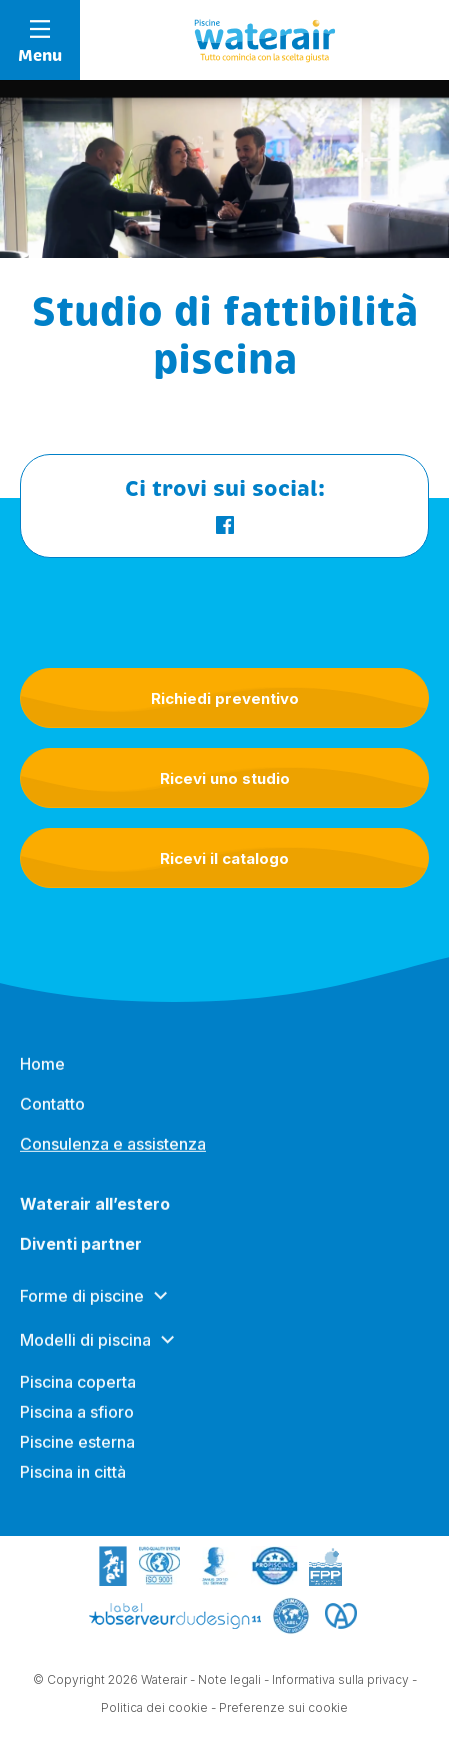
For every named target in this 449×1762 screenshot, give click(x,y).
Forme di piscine (82, 1305)
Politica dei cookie (154, 1708)
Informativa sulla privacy (340, 1680)
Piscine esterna (77, 1451)
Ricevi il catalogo (224, 858)
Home (42, 1073)
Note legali (229, 1680)
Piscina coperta (78, 1391)
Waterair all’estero (95, 1213)
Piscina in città (73, 1481)
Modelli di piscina (85, 1349)
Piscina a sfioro (77, 1421)
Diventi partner (81, 1253)
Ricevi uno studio (225, 778)
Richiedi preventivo (225, 698)
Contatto (52, 1113)
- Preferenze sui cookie (279, 1708)
